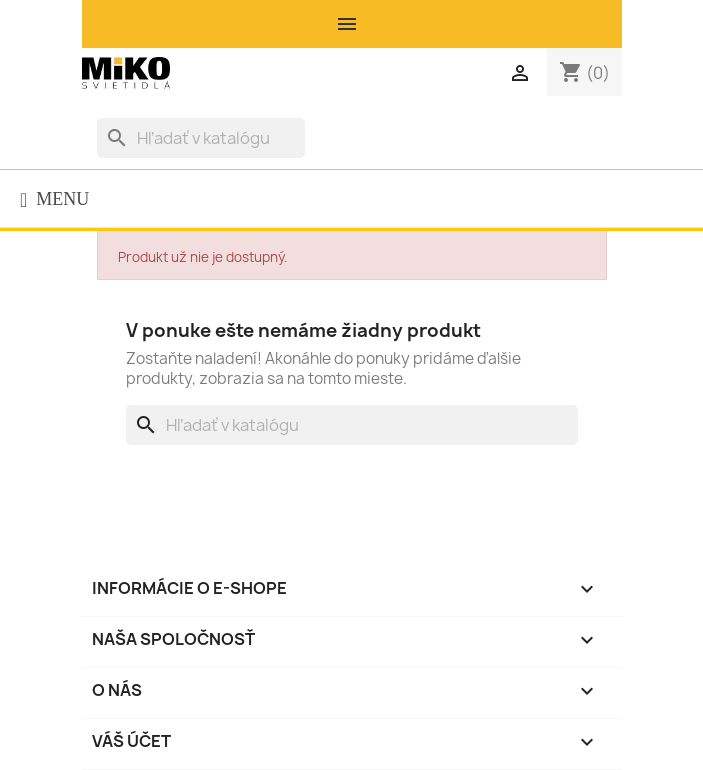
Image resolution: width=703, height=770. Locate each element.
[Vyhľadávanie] (201, 138)
